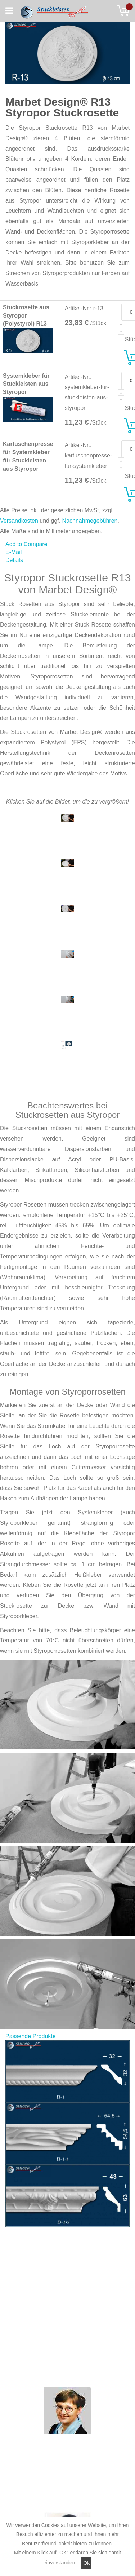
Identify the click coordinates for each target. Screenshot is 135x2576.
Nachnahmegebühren (90, 521)
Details (14, 560)
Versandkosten (19, 521)
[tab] (67, 560)
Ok (86, 2563)
